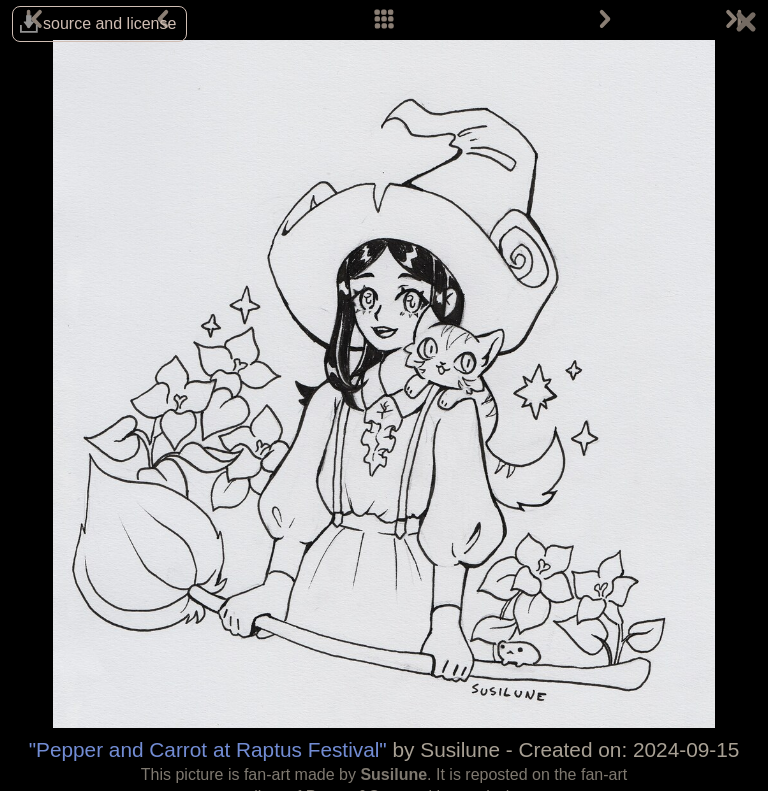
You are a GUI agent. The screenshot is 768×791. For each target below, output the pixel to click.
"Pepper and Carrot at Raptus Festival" (208, 749)
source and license (109, 23)
